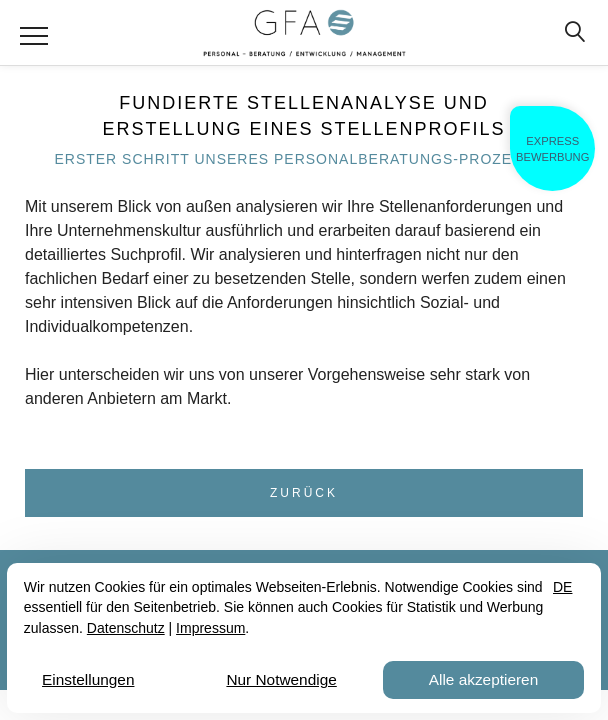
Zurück (304, 493)
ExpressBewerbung (552, 149)
